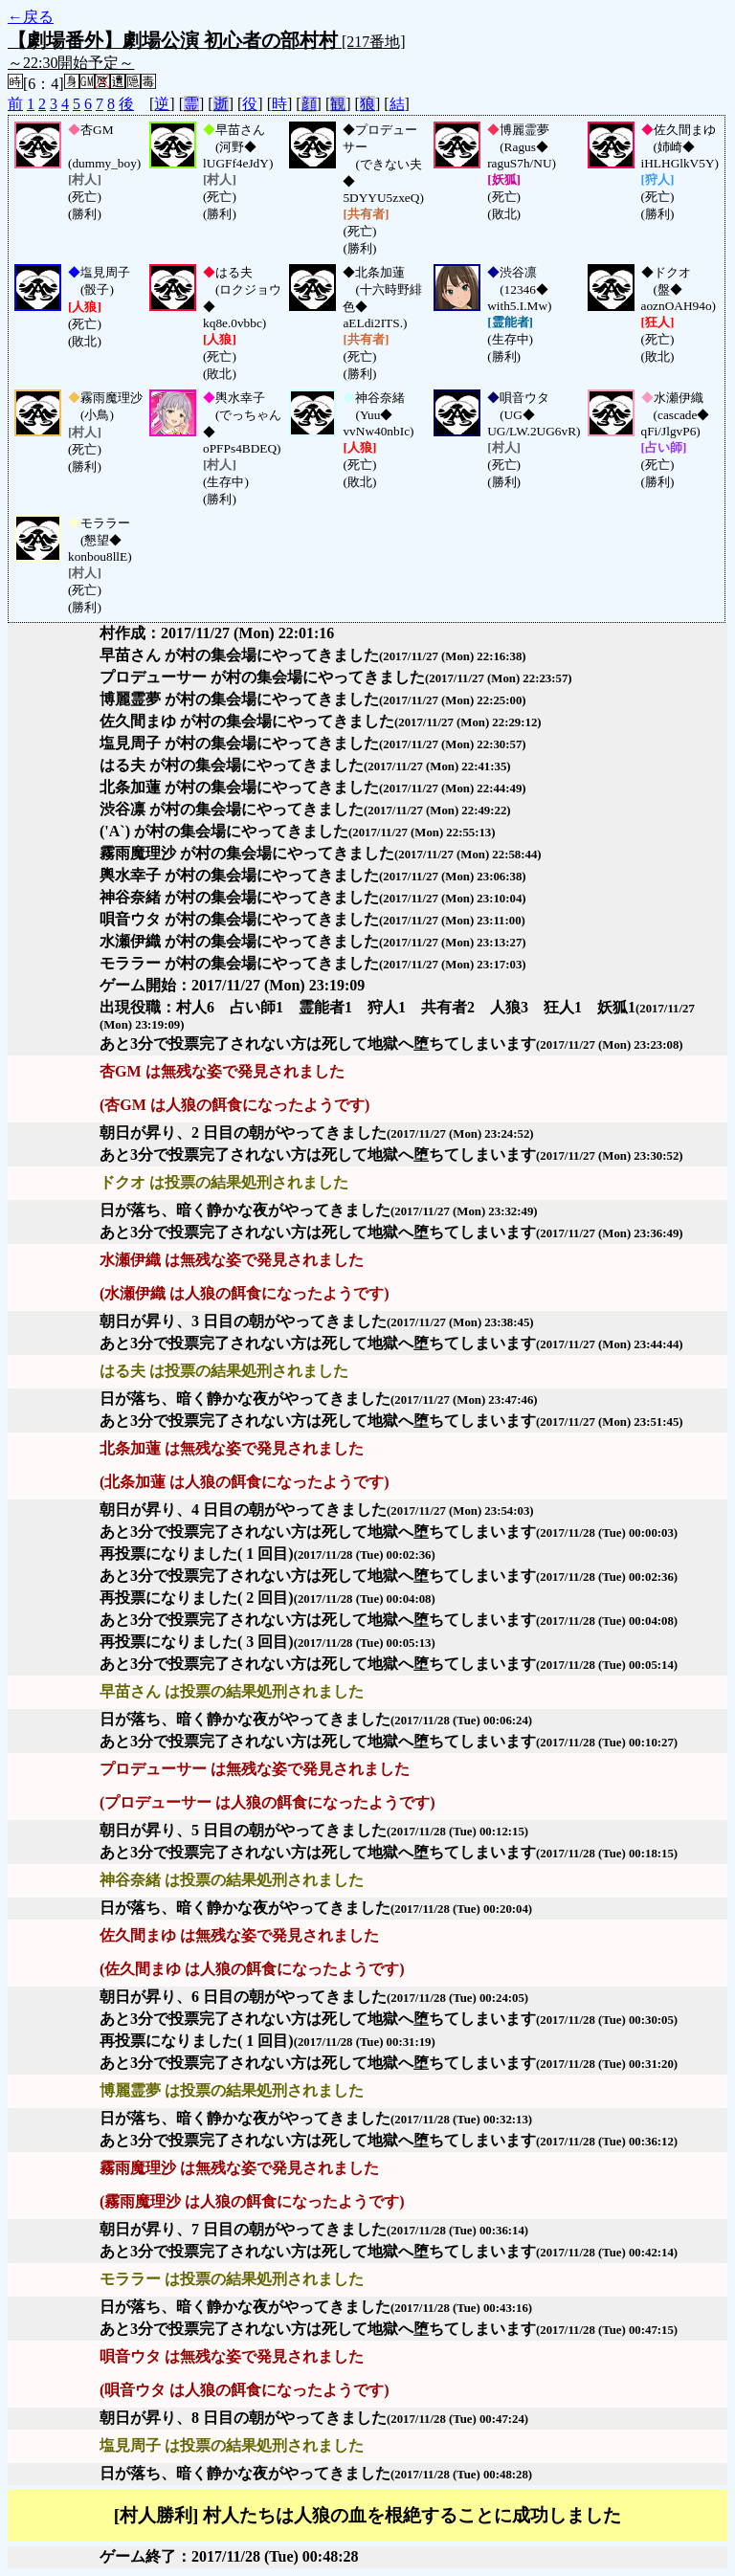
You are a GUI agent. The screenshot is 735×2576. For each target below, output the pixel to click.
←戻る (31, 17)
